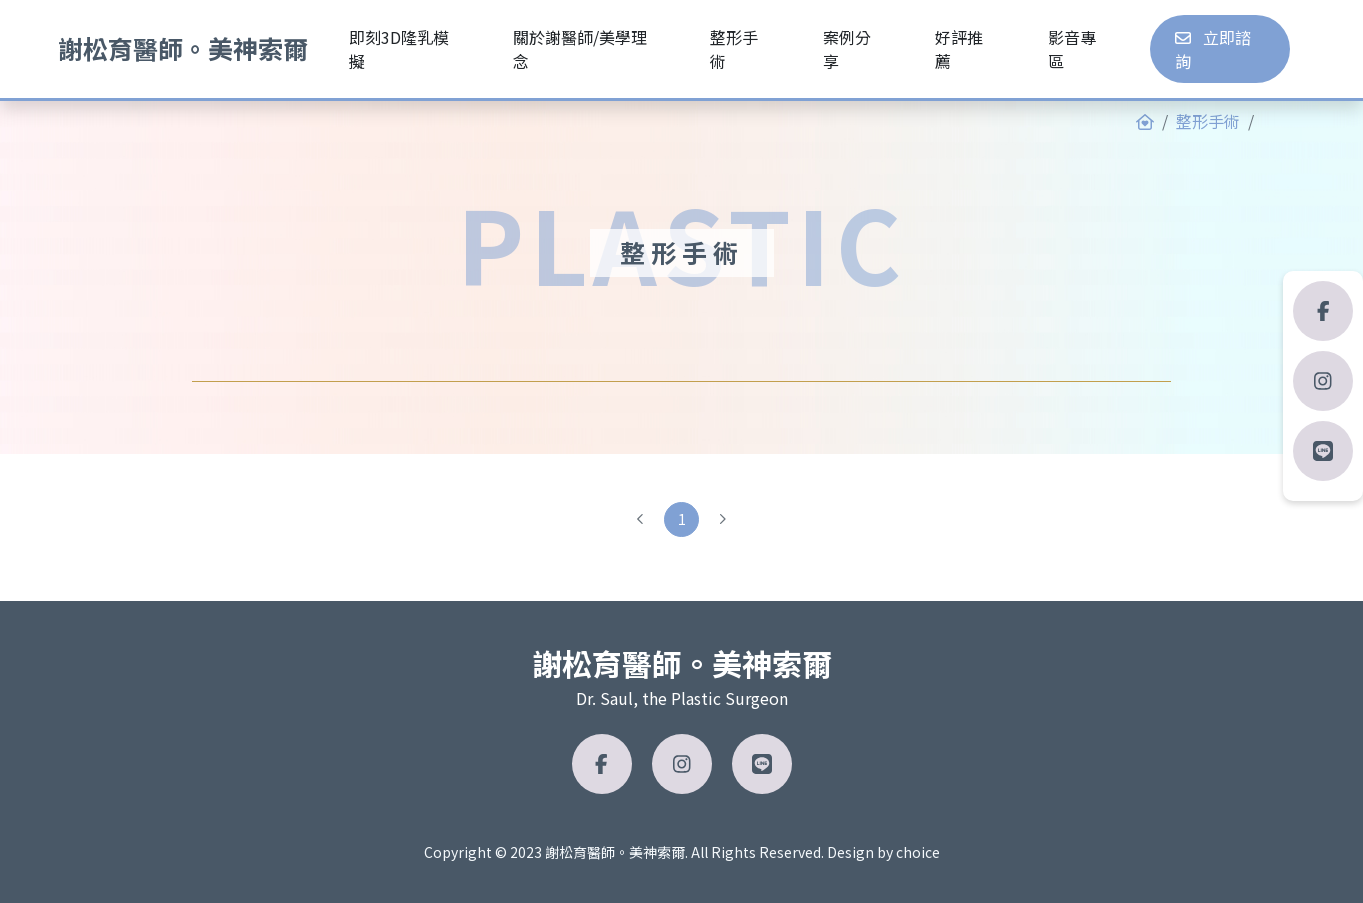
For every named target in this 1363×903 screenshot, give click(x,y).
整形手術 (1208, 121)
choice (918, 852)
